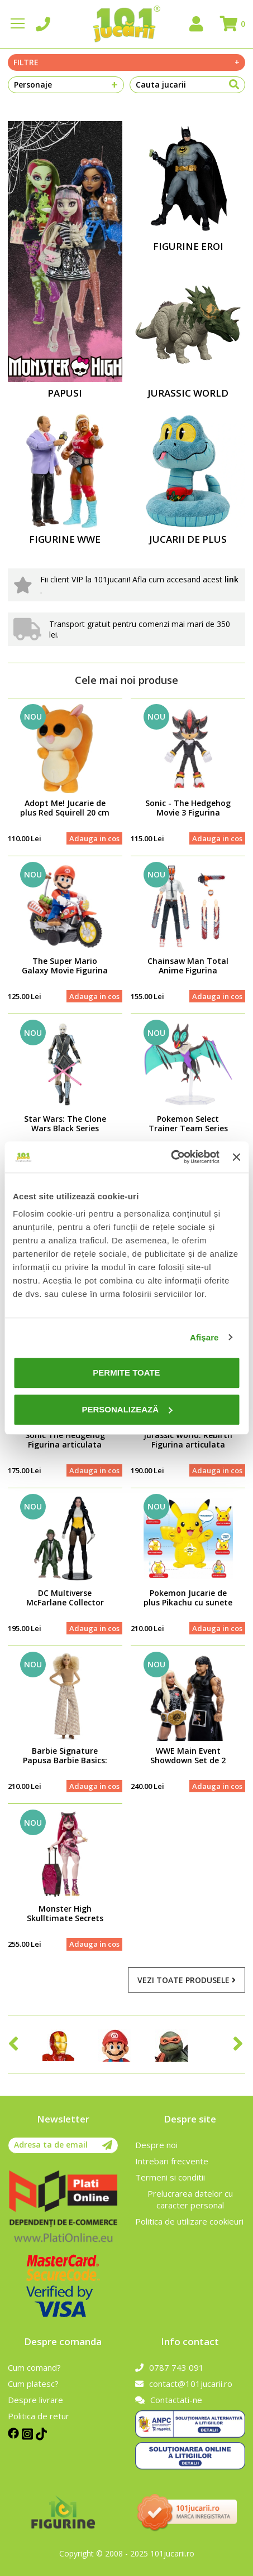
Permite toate (126, 1372)
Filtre (126, 62)
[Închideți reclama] (236, 1157)
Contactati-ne (168, 2399)
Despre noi (156, 2144)
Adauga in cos (94, 838)
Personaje (66, 85)
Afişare (204, 1337)
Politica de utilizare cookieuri (189, 2221)
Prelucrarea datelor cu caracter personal (190, 2199)
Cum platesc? (33, 2383)
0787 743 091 (169, 2367)
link (231, 579)
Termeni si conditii (170, 2177)
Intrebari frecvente (171, 2161)
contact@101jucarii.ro (183, 2383)
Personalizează (127, 1409)
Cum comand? (34, 2367)
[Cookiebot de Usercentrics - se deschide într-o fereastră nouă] (170, 1157)
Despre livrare (35, 2399)
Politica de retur (38, 2415)
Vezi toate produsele (186, 1980)
